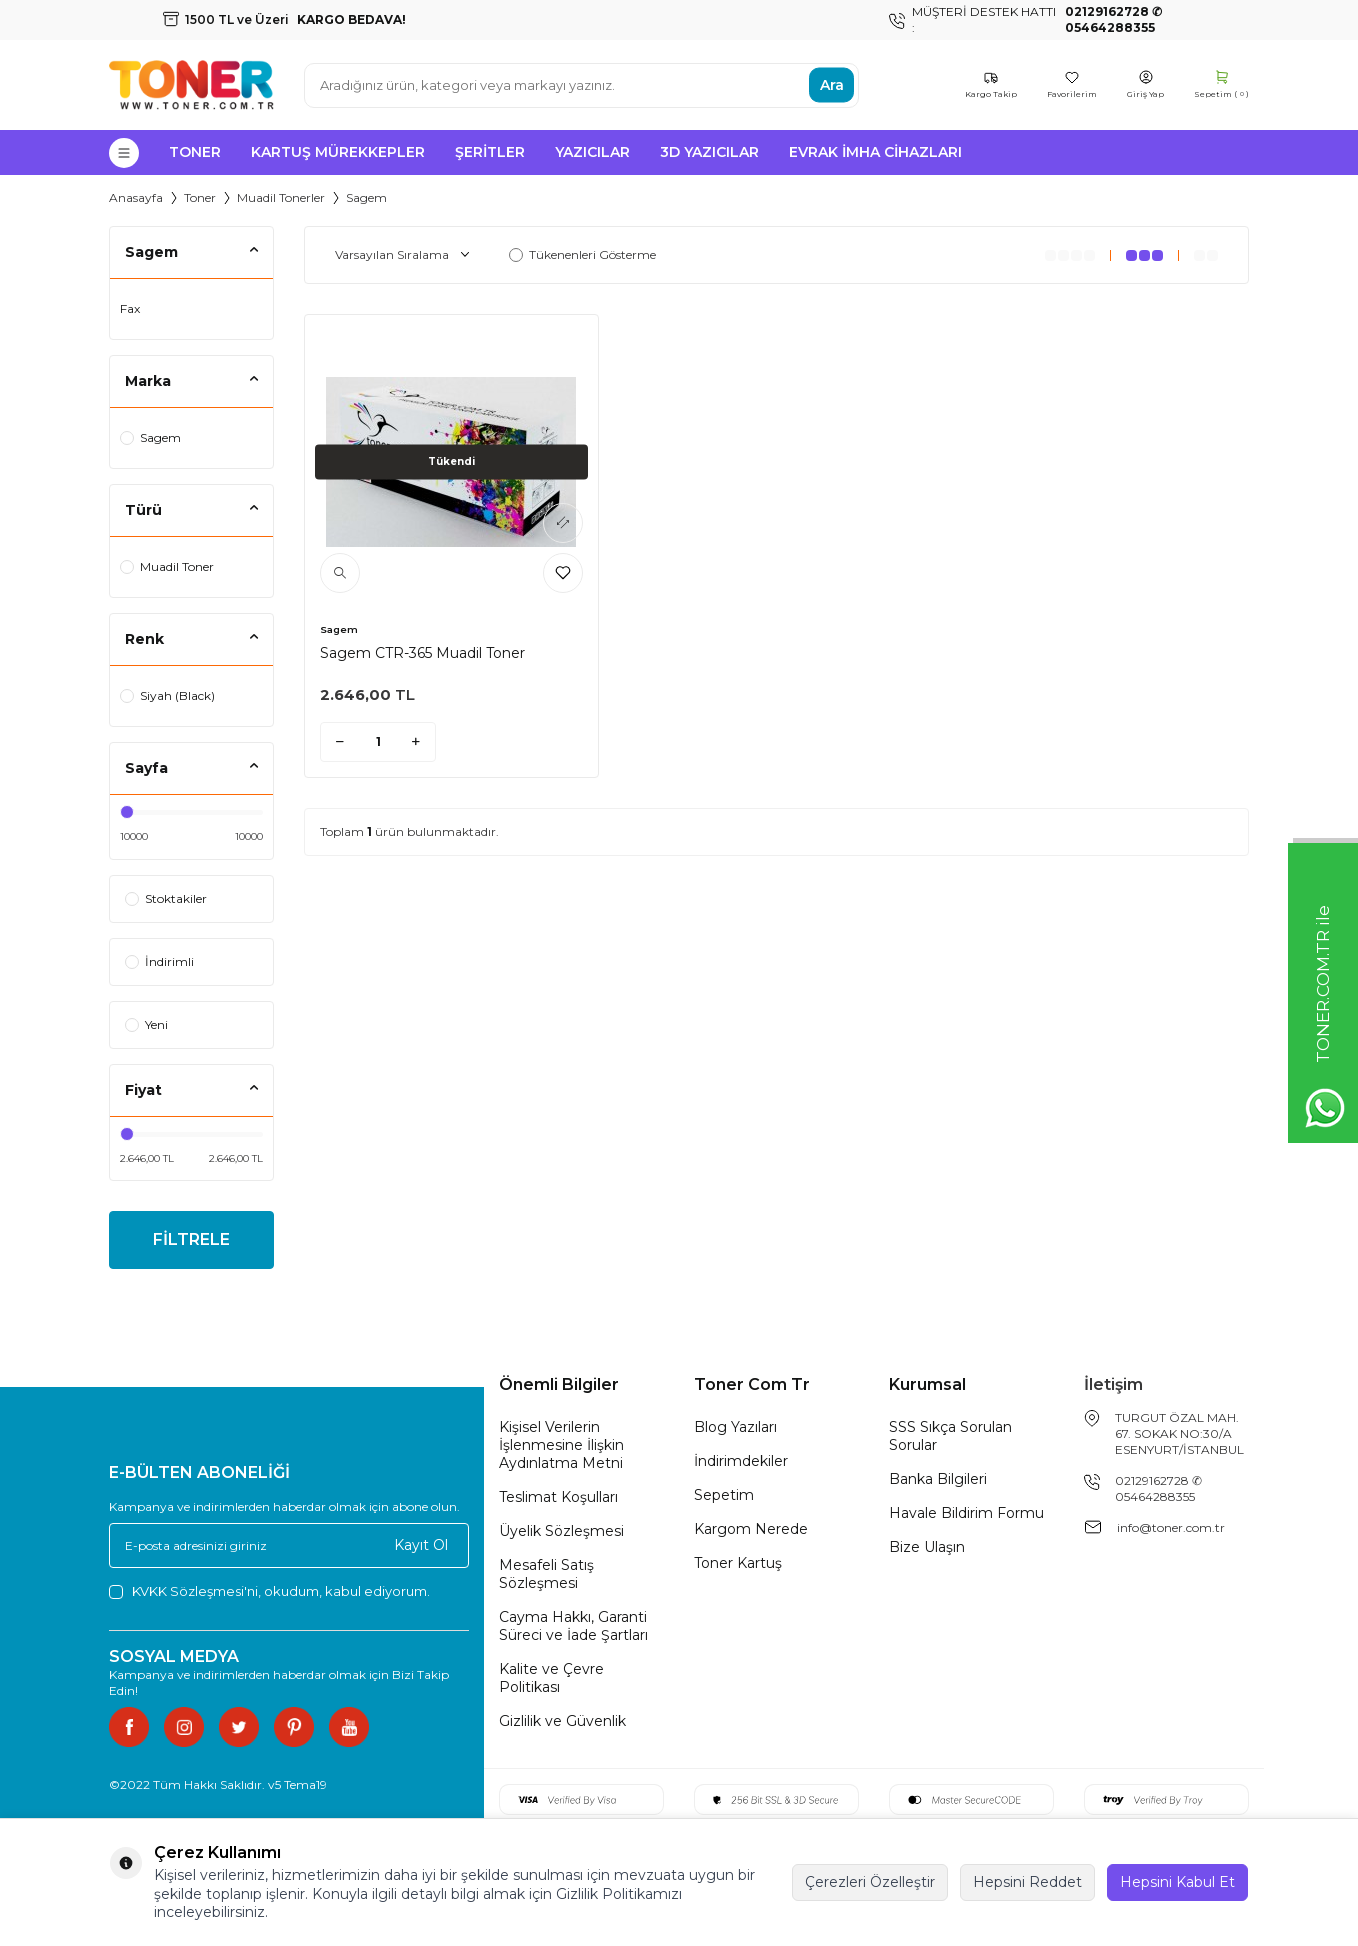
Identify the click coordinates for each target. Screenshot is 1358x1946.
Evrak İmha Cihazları (875, 152)
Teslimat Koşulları (558, 1497)
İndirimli (159, 961)
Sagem (150, 437)
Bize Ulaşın (927, 1547)
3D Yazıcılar (709, 152)
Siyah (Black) (167, 695)
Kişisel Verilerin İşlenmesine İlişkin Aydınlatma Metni (561, 1445)
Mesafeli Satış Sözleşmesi (546, 1574)
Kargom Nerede (751, 1529)
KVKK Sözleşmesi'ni (195, 1591)
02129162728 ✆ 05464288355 (1158, 1488)
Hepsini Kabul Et (1177, 1882)
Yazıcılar (592, 152)
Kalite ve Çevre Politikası (551, 1678)
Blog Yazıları (735, 1427)
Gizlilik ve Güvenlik (562, 1721)
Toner (195, 152)
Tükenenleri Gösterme (582, 254)
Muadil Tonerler (281, 197)
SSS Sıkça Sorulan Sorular (950, 1436)
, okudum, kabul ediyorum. (269, 1591)
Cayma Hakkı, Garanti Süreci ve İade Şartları (573, 1626)
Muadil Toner (167, 566)
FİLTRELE (191, 1239)
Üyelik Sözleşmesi (561, 1531)
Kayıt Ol (421, 1545)
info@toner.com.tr (1171, 1527)
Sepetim (724, 1495)
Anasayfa (136, 197)
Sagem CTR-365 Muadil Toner (422, 653)
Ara (832, 85)
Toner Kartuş (738, 1563)
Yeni (146, 1024)
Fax (130, 308)
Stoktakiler (166, 898)
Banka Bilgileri (938, 1479)
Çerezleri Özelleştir (870, 1882)
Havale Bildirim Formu (966, 1513)
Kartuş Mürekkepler (338, 152)
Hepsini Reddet (1027, 1882)
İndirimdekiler (741, 1461)
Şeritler (490, 152)
